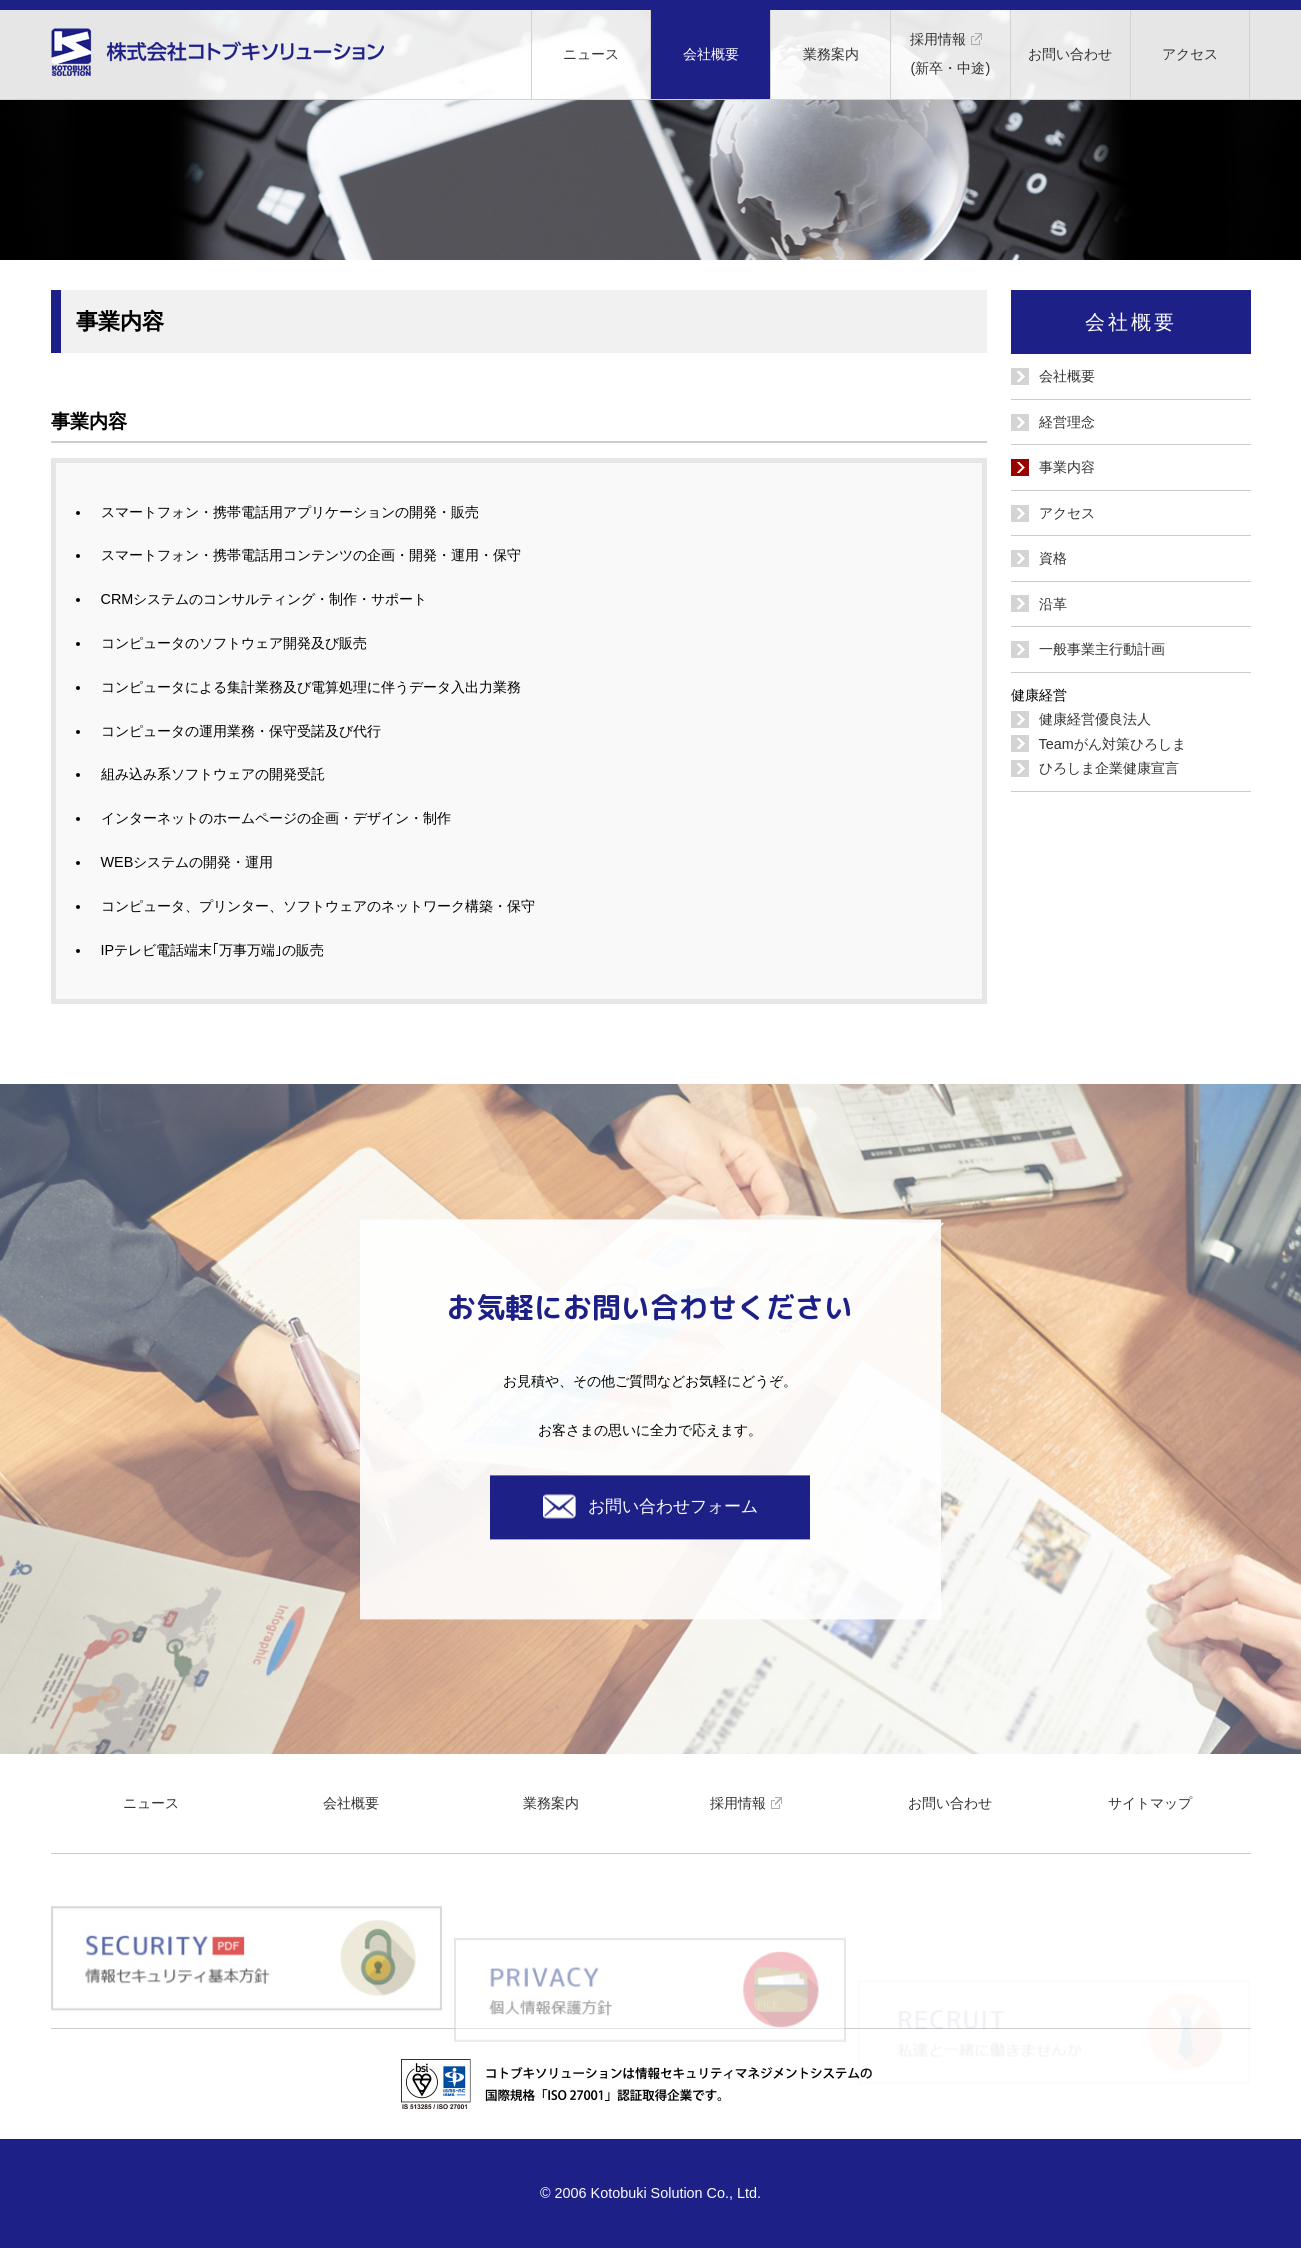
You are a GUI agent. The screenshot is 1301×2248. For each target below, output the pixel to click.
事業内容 (1067, 467)
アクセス (1190, 54)
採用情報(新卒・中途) (950, 48)
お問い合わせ (1070, 54)
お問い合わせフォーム (650, 1506)
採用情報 (750, 1803)
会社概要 (711, 54)
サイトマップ (1150, 1803)
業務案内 (831, 54)
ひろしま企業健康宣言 (1109, 768)
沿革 (1053, 604)
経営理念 (1067, 422)
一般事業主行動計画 (1102, 649)
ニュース (591, 54)
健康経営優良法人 (1095, 719)
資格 (1053, 558)
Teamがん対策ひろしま (1112, 744)
